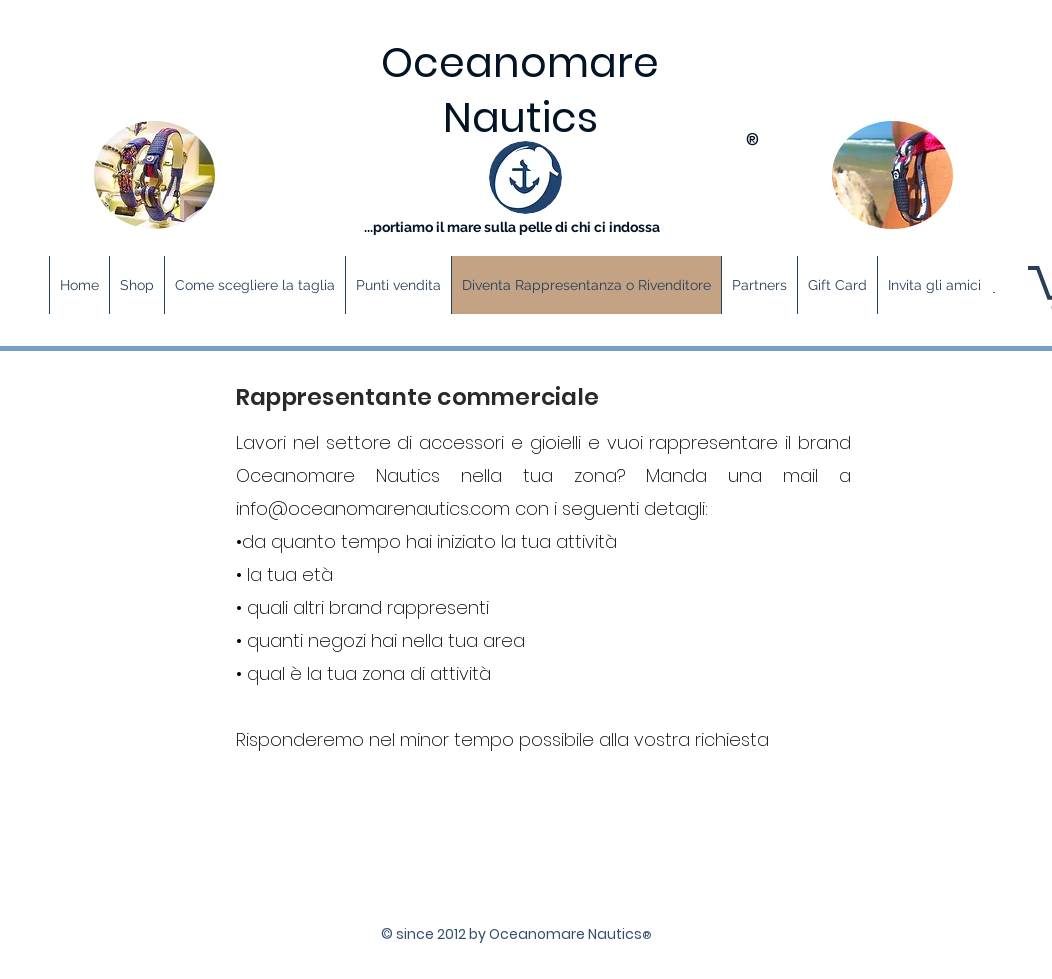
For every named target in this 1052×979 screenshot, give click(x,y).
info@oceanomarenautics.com (373, 508)
